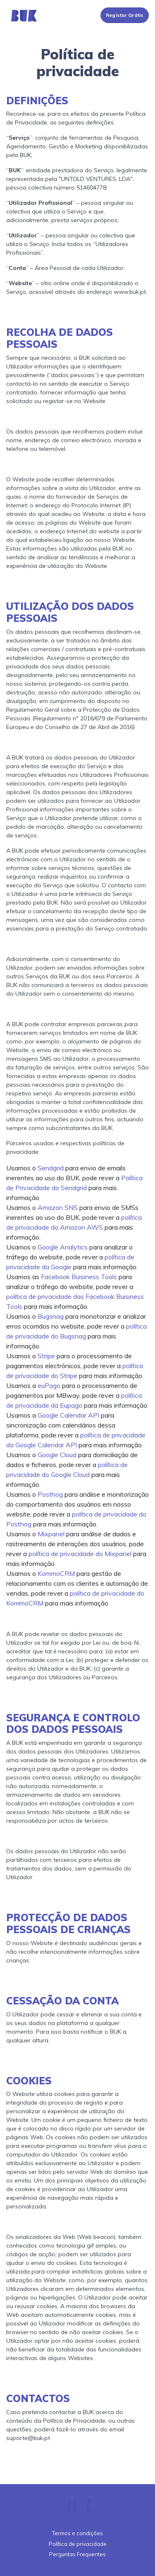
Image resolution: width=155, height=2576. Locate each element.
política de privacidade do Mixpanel (80, 1553)
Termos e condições (77, 2533)
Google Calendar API (68, 1415)
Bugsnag (51, 1316)
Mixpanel (51, 1534)
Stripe (46, 1356)
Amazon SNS (58, 1207)
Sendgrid (51, 1168)
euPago (49, 1385)
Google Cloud (57, 1455)
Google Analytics (63, 1247)
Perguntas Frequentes (77, 2554)
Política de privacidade (78, 2544)
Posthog (50, 1494)
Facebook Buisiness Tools (79, 1277)
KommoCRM (56, 1573)
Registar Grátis (124, 15)
